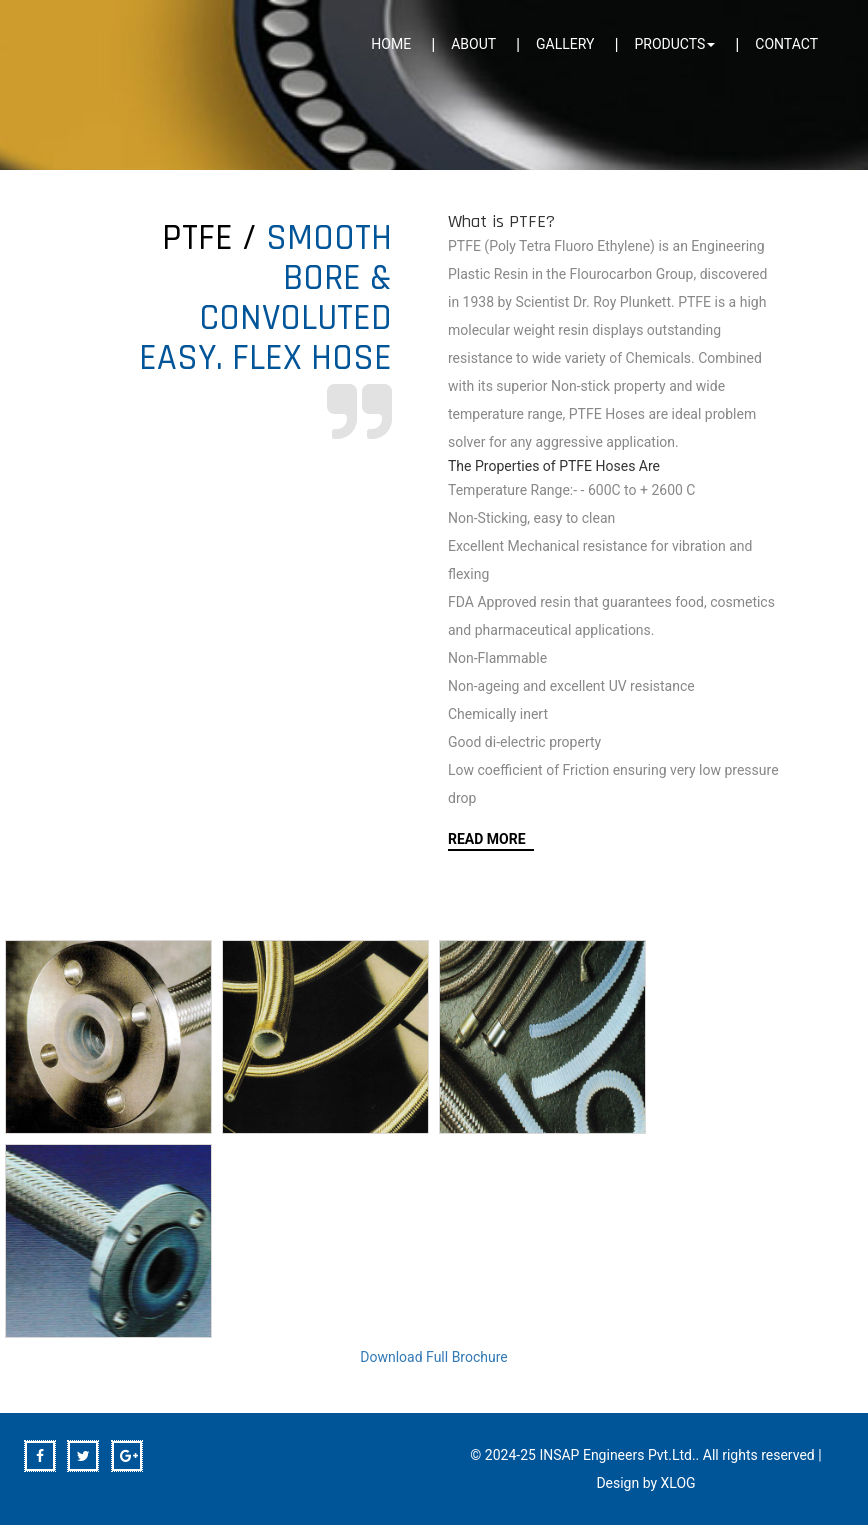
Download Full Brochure (434, 1357)
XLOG (678, 1483)
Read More (487, 839)
